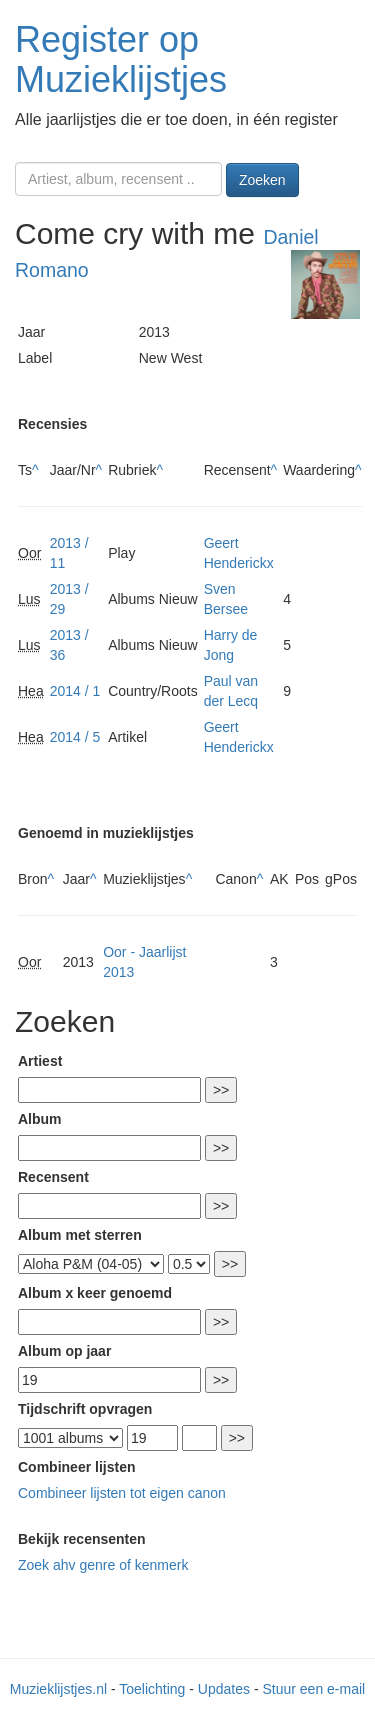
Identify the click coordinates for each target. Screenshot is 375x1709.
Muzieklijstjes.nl (58, 1689)
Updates (224, 1689)
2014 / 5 (75, 737)
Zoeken (262, 180)
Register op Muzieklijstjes (121, 59)
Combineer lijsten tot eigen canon (122, 1493)
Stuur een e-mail (313, 1689)
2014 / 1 (75, 691)
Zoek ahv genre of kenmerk (103, 1565)
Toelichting (152, 1689)
